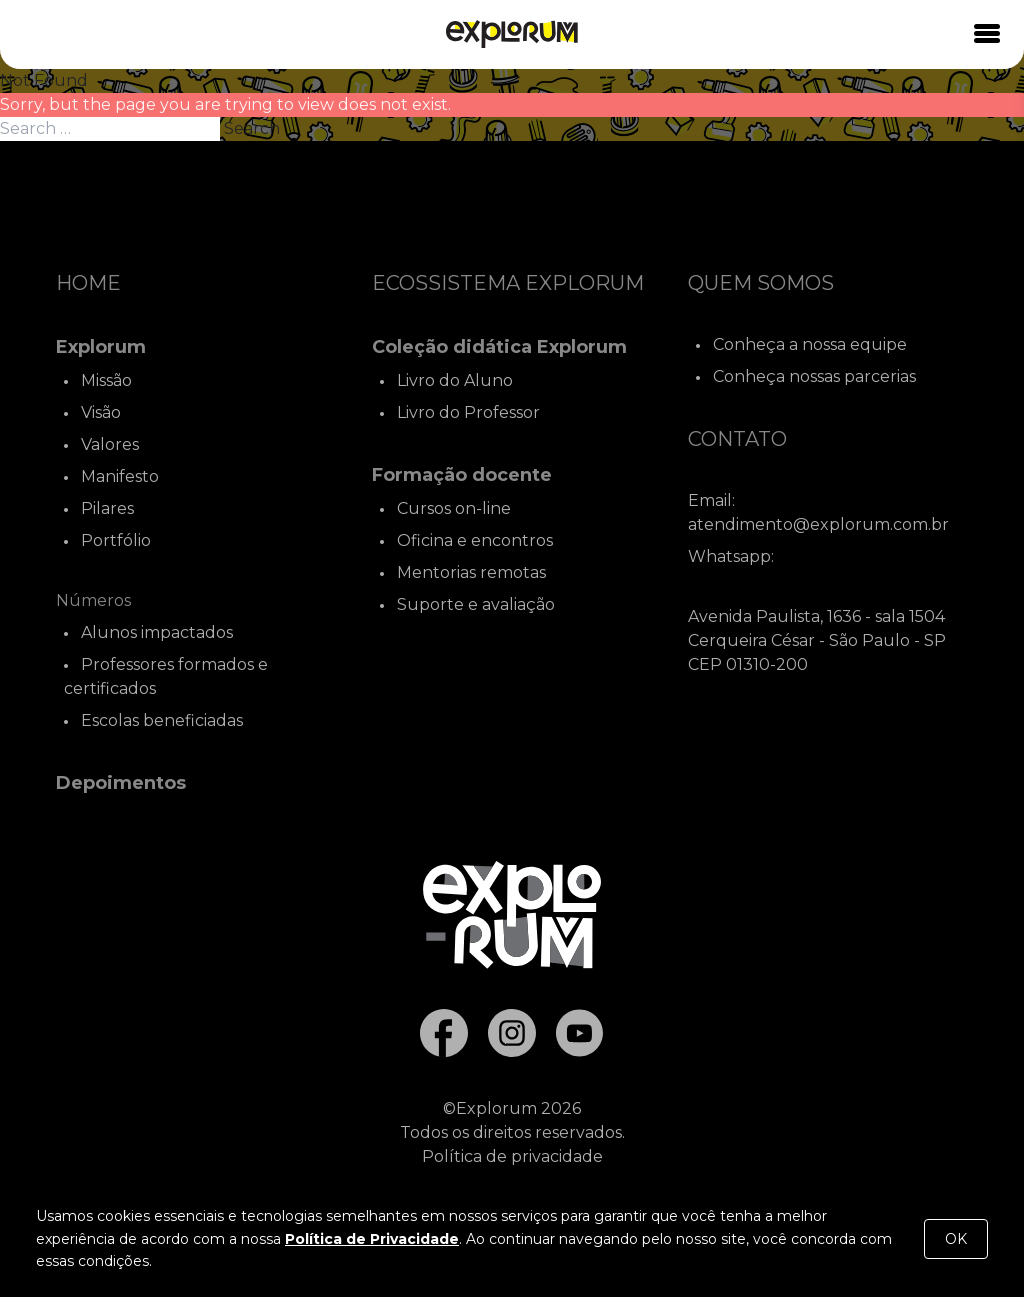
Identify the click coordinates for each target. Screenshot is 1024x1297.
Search (252, 128)
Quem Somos (761, 283)
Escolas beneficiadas (162, 720)
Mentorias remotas (471, 572)
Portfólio (116, 540)
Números (93, 600)
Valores (110, 444)
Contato (737, 439)
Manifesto (120, 476)
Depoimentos (121, 783)
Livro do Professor (468, 412)
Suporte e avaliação (476, 604)
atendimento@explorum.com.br (818, 524)
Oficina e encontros (475, 540)
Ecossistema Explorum (508, 283)
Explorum (101, 347)
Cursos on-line (454, 508)
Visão (101, 412)
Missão (106, 380)
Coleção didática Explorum (499, 347)
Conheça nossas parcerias (814, 376)
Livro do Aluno (455, 380)
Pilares (107, 508)
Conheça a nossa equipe (810, 344)
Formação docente (462, 475)
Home (88, 283)
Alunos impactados (157, 632)
